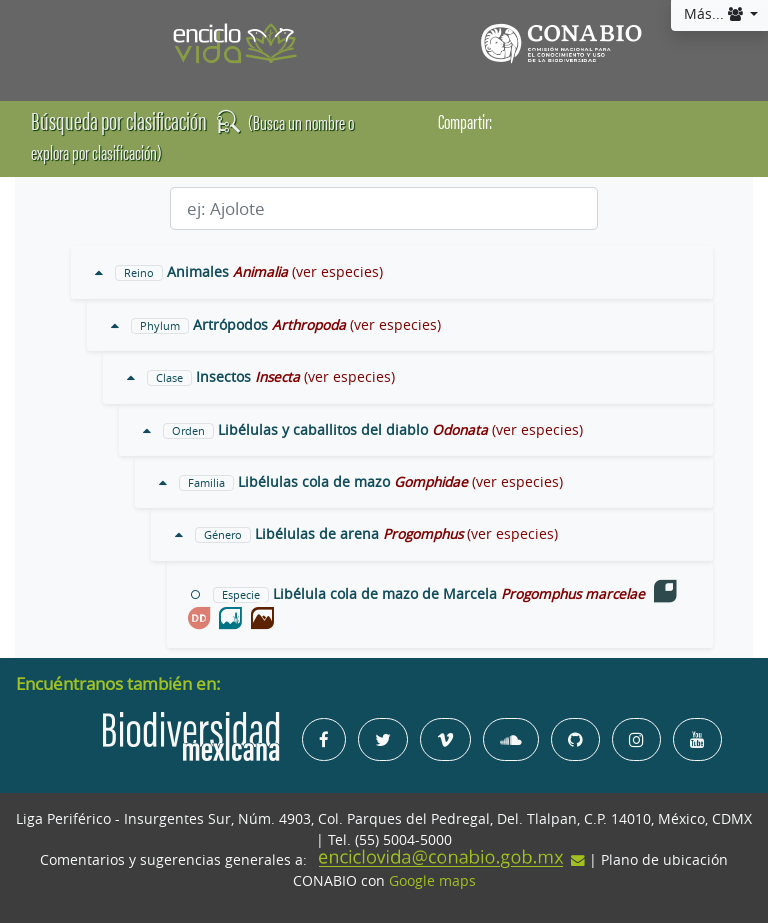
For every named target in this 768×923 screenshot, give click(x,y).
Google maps (432, 881)
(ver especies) (337, 272)
